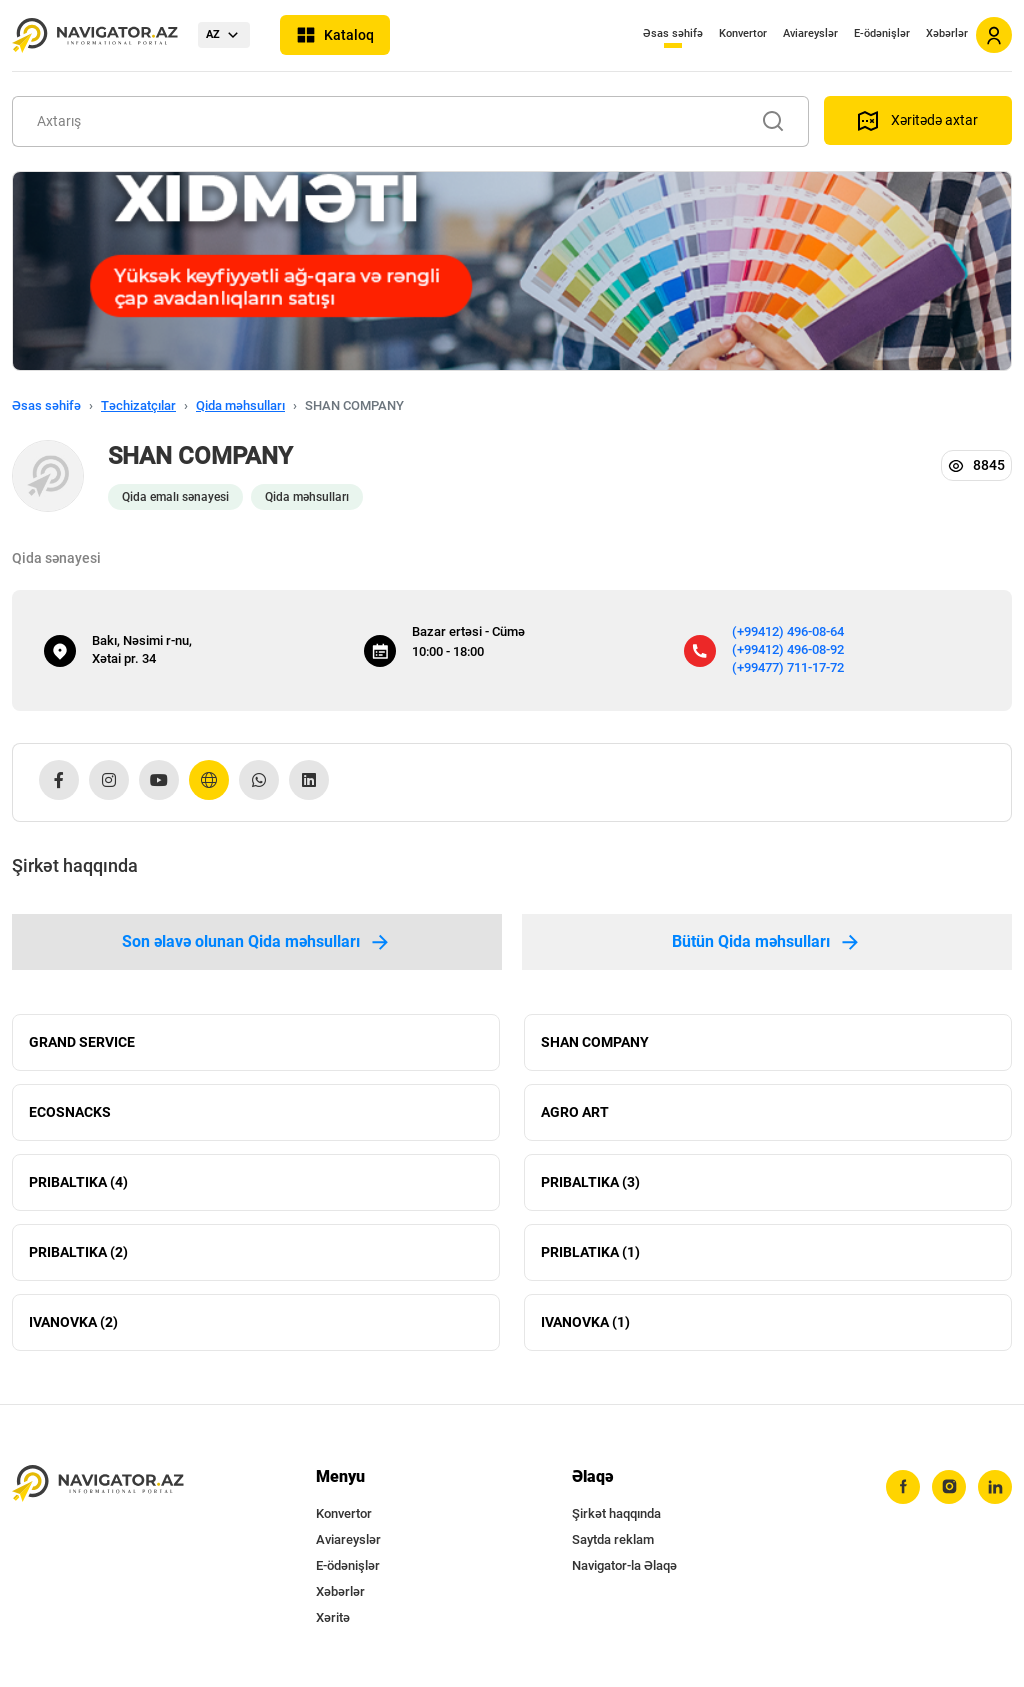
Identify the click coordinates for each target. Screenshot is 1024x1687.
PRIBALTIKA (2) (78, 1253)
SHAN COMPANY (595, 1043)
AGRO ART (575, 1113)
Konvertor (743, 33)
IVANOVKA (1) (585, 1323)
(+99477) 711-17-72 (788, 667)
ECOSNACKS (70, 1113)
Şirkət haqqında (616, 1513)
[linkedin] (995, 1487)
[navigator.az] (98, 1483)
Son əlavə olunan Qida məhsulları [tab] (257, 942)
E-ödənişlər (882, 33)
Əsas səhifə (673, 33)
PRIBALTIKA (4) (78, 1183)
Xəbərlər (947, 33)
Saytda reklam (613, 1539)
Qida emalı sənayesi (175, 497)
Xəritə (333, 1617)
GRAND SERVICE (82, 1043)
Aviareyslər (810, 33)
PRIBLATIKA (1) (590, 1253)
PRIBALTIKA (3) (590, 1183)
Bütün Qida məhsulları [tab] (767, 942)
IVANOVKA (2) (73, 1323)
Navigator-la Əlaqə (624, 1565)
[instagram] (949, 1487)
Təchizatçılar (138, 405)
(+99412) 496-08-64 (788, 631)
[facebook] (903, 1487)
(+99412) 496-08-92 (788, 649)
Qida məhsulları (240, 405)
